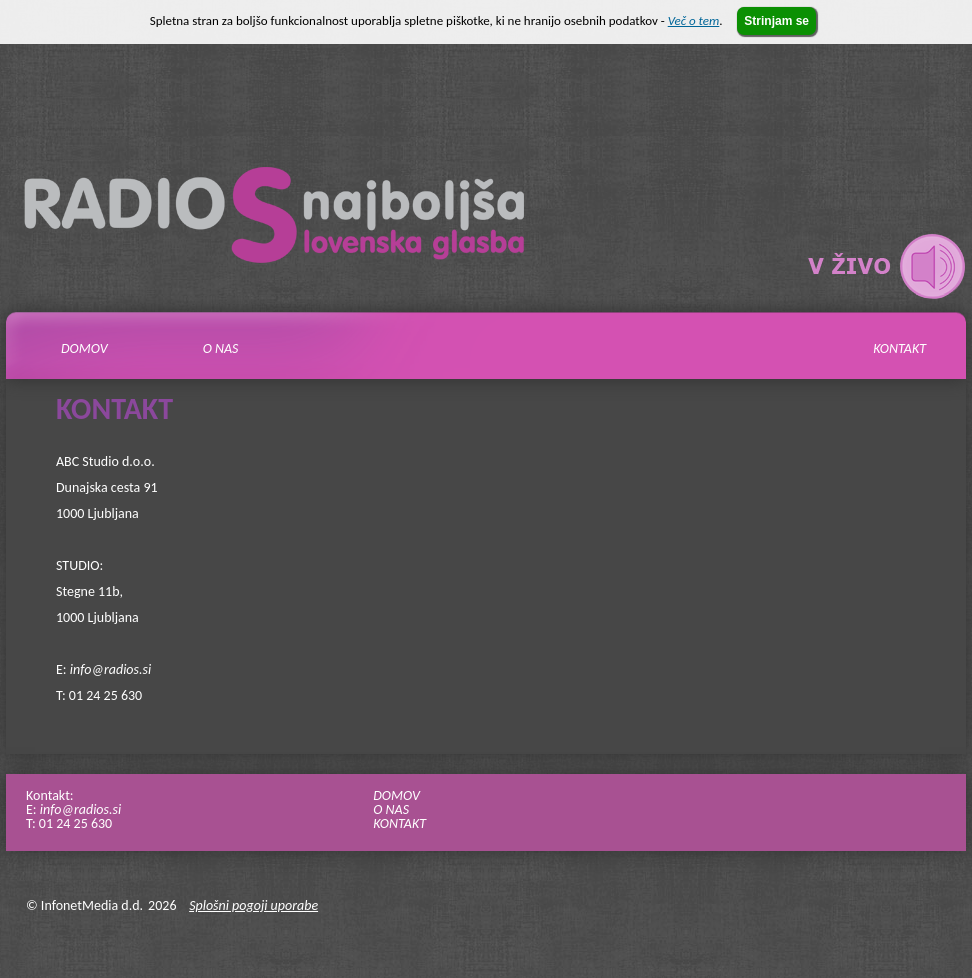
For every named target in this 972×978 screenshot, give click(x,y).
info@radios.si (110, 669)
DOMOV (396, 795)
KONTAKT (399, 823)
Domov (84, 349)
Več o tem (694, 20)
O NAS (391, 809)
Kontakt (899, 349)
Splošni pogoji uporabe (253, 905)
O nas (221, 349)
